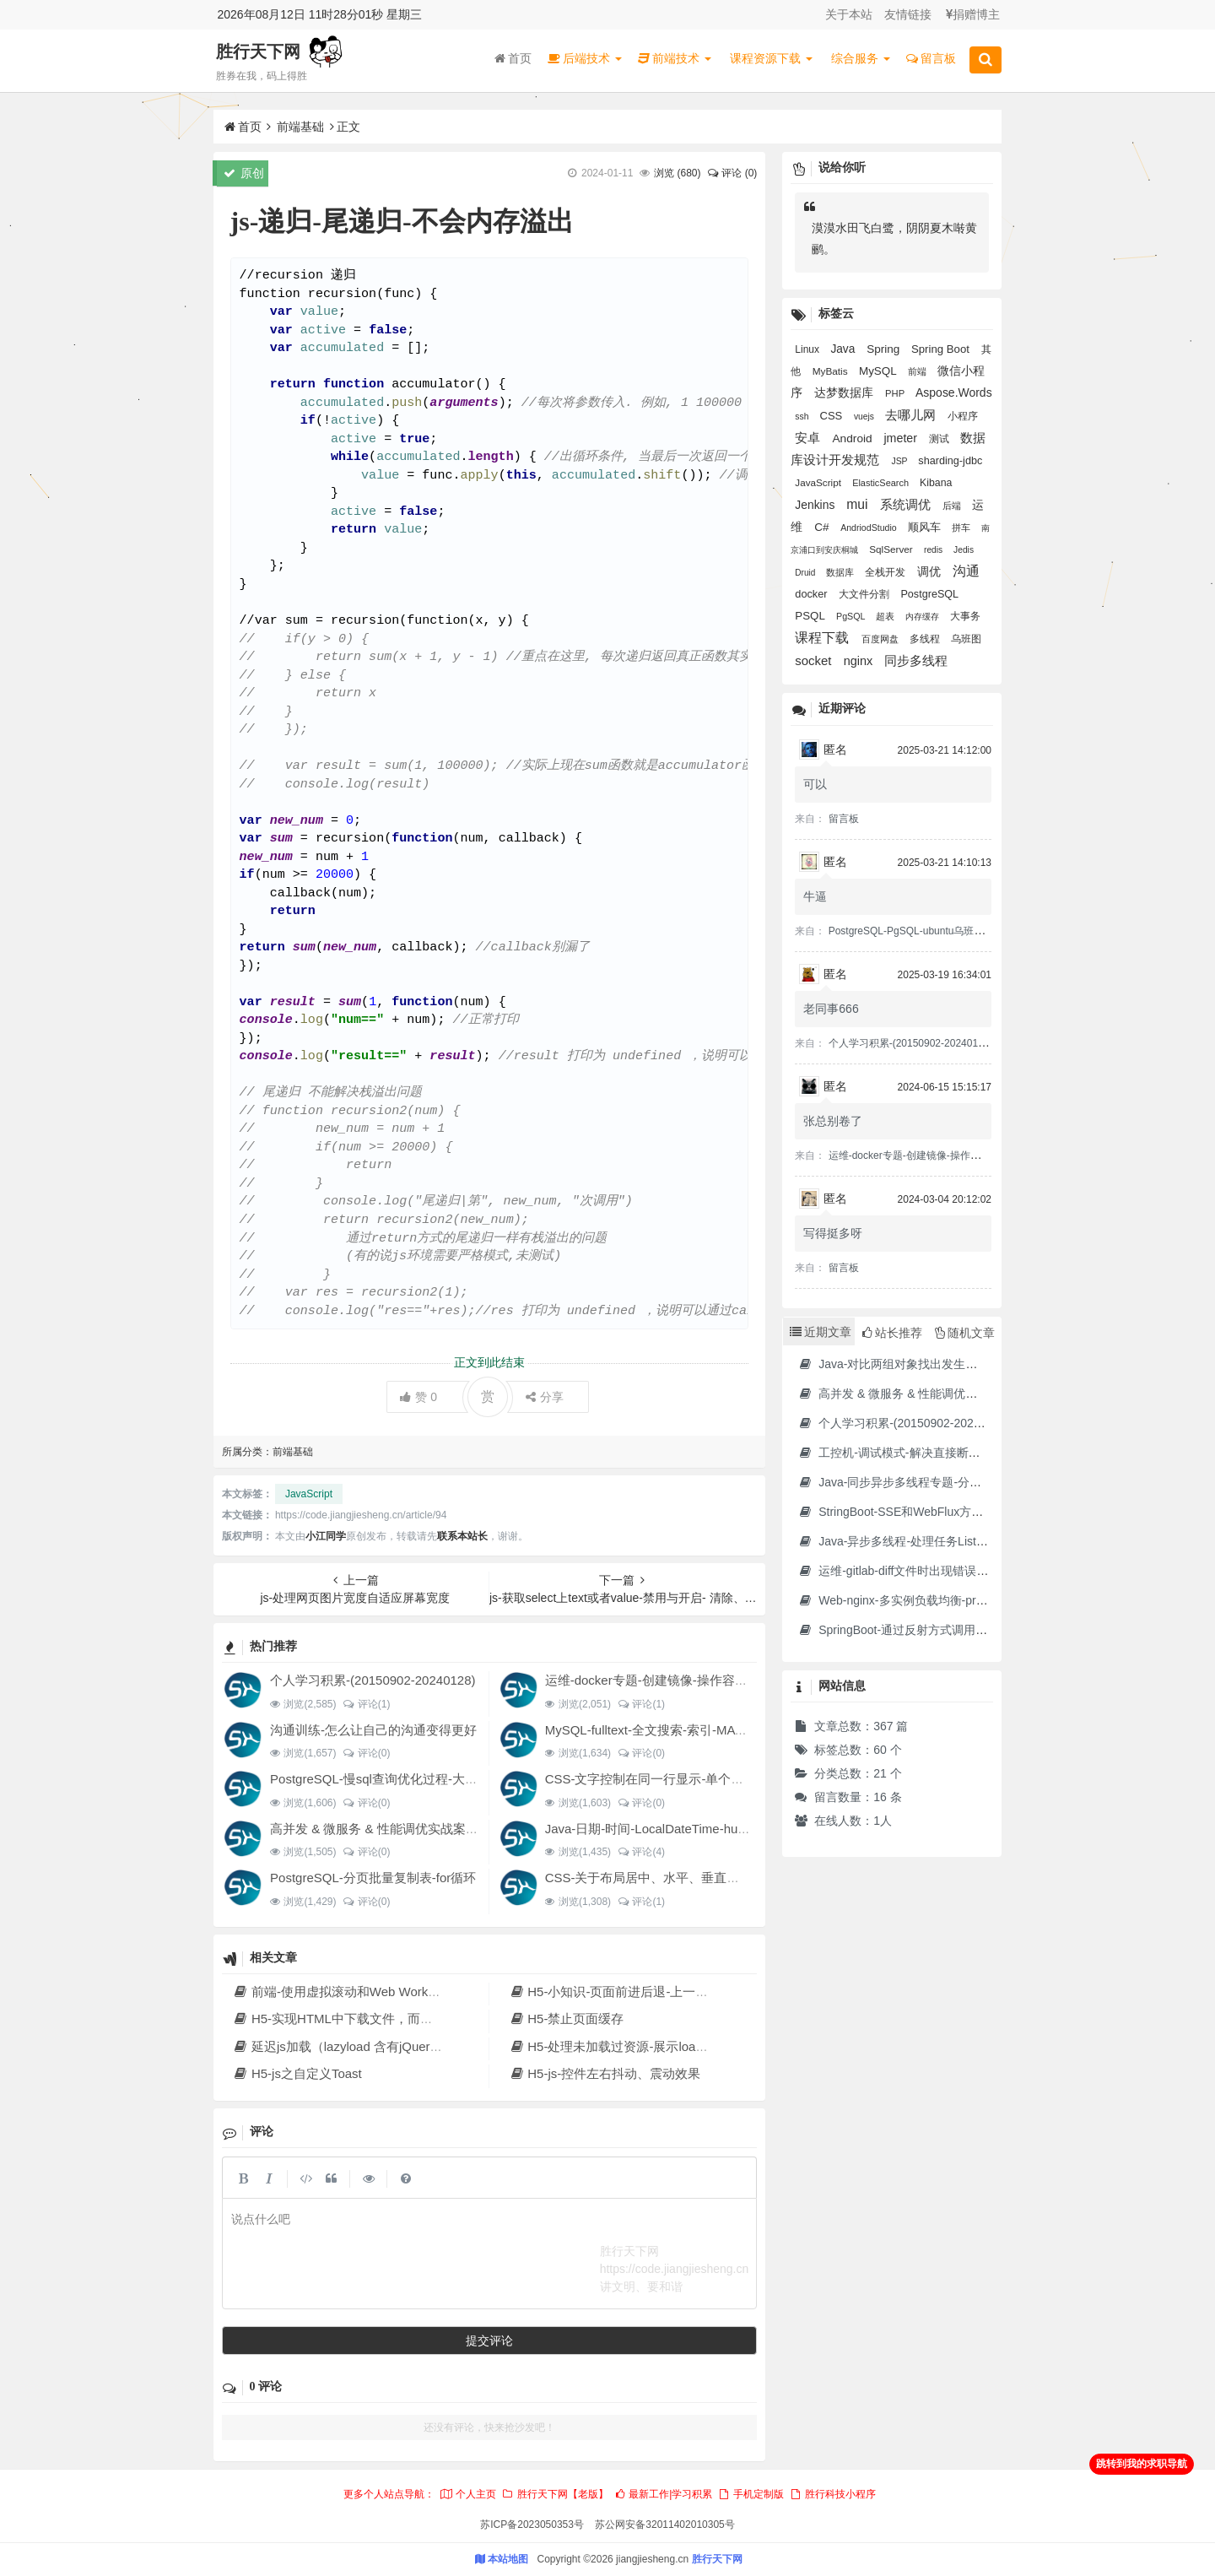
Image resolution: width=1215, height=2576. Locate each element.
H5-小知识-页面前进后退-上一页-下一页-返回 (644, 1991)
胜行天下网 (258, 51)
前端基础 (300, 126)
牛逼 (815, 896)
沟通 (966, 571)
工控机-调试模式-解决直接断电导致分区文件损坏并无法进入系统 (977, 1452)
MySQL (879, 371)
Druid (806, 572)
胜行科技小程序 (833, 2494)
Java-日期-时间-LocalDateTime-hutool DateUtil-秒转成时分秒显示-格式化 (749, 1828)
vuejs (865, 416)
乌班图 (966, 639)
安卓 (809, 437)
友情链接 (908, 14)
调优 (930, 571)
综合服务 (860, 58)
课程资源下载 (771, 58)
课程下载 (823, 637)
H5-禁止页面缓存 (566, 2018)
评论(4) (641, 1852)
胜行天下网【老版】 (554, 2494)
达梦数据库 (845, 392)
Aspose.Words (953, 392)
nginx (860, 661)
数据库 (841, 572)
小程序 (963, 416)
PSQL (811, 615)
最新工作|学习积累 (663, 2494)
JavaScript (308, 1494)
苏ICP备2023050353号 (532, 2524)
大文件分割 (865, 594)
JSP (900, 461)
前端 (918, 371)
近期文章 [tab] (820, 1332)
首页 (513, 58)
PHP (896, 393)
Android (853, 438)
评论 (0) (731, 173)
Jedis (963, 550)
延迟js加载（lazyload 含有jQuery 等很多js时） (373, 2046)
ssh (803, 416)
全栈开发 (886, 572)
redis (934, 550)
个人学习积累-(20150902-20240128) (372, 1680)
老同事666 (830, 1008)
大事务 (965, 615)
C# (823, 527)
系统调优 (907, 504)
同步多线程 (916, 660)
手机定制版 (751, 2494)
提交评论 (489, 2340)
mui (859, 504)
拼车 (962, 527)
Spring (885, 349)
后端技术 (585, 58)
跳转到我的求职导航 (1141, 2464)
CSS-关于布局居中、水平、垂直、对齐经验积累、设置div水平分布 (733, 1877)
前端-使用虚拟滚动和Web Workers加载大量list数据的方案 (404, 1991)
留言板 (931, 58)
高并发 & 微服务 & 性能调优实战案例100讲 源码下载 (418, 1828)
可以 (815, 784)
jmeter (902, 438)
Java (844, 349)
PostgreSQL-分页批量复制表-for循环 (373, 1877)
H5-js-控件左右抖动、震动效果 (604, 2073)
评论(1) (366, 1704)
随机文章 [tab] (965, 1332)
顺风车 (926, 527)
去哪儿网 (912, 415)
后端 (953, 506)
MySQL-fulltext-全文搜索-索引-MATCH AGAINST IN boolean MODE (735, 1730)
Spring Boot (942, 349)
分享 (545, 1397)
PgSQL (851, 616)
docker (812, 593)
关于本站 (848, 14)
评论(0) (366, 1753)
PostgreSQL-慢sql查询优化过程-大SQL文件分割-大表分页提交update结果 (477, 1779)
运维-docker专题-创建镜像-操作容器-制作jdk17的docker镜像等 (720, 1680)
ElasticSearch (881, 483)
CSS (832, 415)
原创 (244, 173)
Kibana (936, 483)
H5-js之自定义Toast (297, 2073)
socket (814, 660)
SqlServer (892, 549)
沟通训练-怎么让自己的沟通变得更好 (373, 1730)
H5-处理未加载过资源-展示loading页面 (627, 2046)
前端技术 (674, 58)
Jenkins (816, 504)
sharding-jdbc (950, 461)
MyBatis (831, 371)
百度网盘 (881, 639)
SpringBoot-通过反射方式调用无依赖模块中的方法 (939, 1630)
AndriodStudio (869, 527)
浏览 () (677, 173)
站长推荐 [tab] (892, 1332)
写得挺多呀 (832, 1233)
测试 (940, 439)
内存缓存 (923, 616)
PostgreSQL (929, 594)
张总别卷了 (832, 1121)
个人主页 (467, 2494)
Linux (808, 349)
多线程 (926, 639)
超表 (886, 616)
